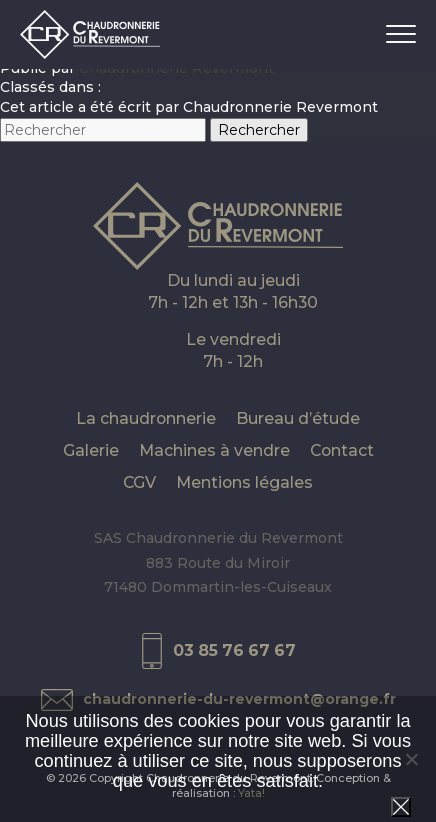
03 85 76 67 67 (234, 650)
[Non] (411, 759)
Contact (342, 450)
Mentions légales (244, 482)
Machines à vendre (214, 450)
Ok (401, 807)
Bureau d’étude (298, 418)
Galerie (91, 450)
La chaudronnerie (146, 418)
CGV (139, 482)
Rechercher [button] (259, 130)
